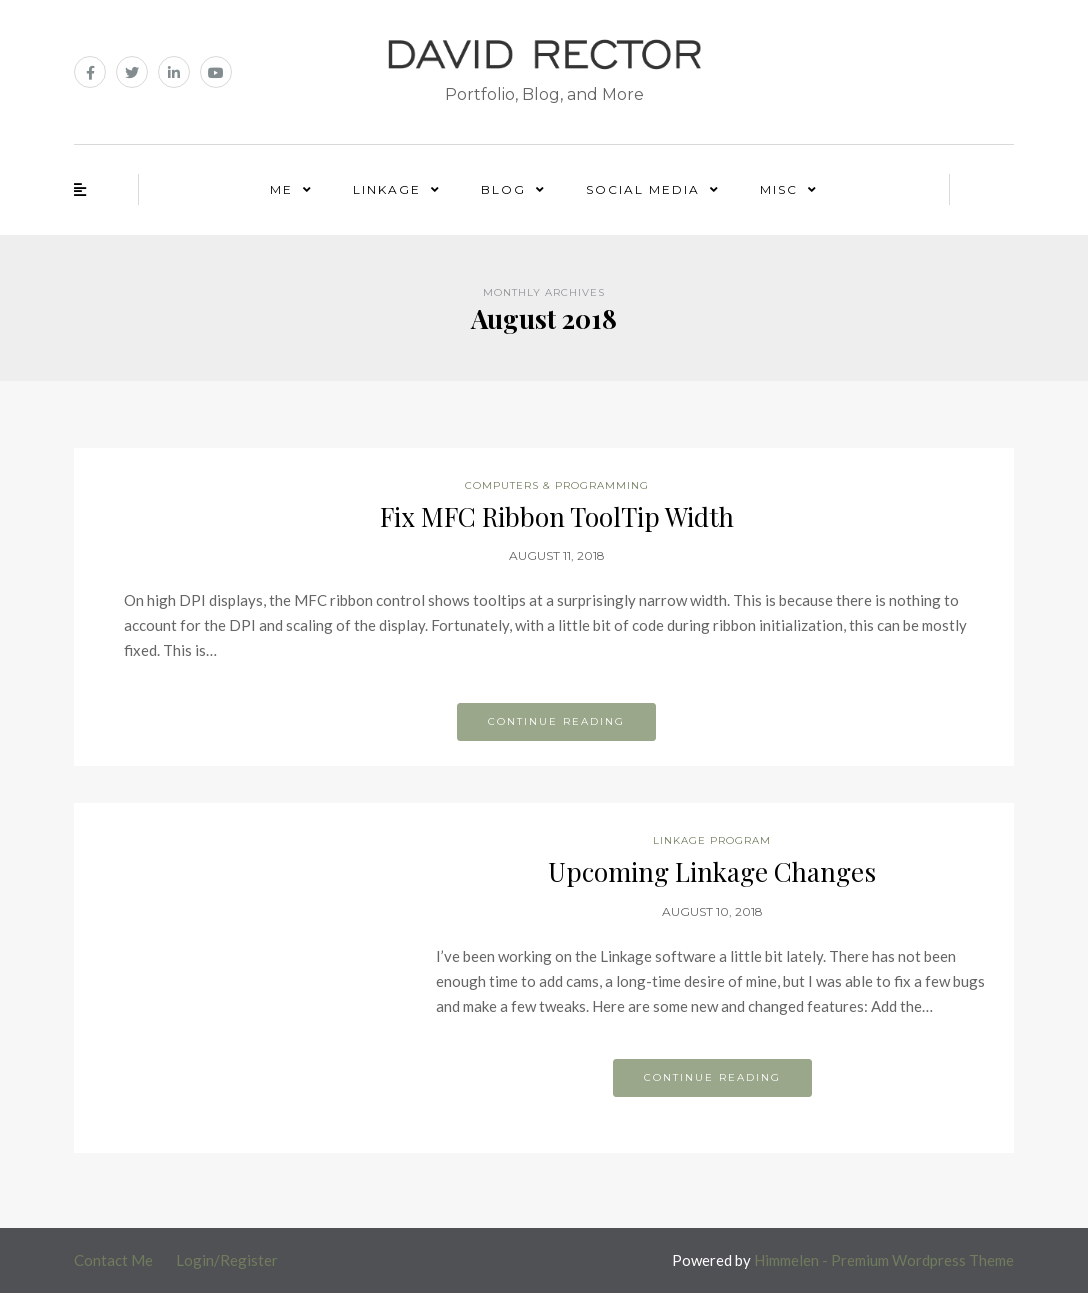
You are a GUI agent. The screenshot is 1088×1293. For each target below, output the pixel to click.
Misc (779, 189)
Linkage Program (712, 840)
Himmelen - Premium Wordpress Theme (884, 1260)
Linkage (387, 189)
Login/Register (227, 1260)
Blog (503, 189)
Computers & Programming (557, 485)
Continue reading (556, 721)
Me (281, 189)
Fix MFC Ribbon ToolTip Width (557, 516)
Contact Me (113, 1260)
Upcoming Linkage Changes (712, 871)
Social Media (643, 189)
